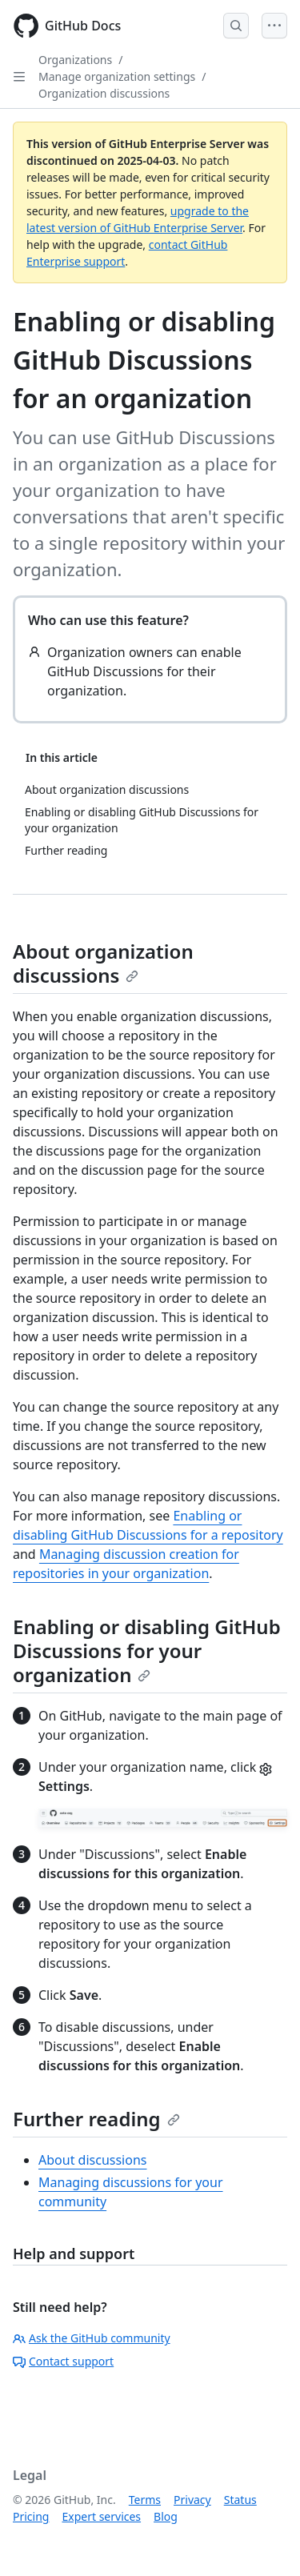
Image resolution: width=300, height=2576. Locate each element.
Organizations (75, 59)
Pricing (31, 2516)
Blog (166, 2516)
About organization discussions (103, 963)
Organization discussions (104, 93)
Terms (145, 2499)
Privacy (192, 2499)
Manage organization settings (116, 76)
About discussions (92, 2160)
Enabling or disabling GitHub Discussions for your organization (147, 1650)
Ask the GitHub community (91, 2338)
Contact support (63, 2361)
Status (240, 2499)
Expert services (101, 2516)
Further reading (96, 2118)
